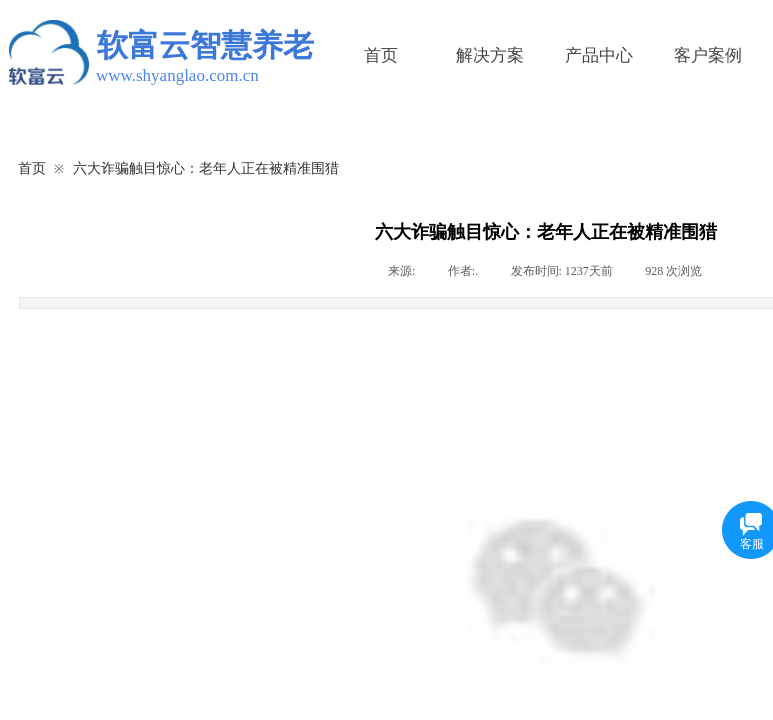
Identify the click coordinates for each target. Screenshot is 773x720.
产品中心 (599, 55)
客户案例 (708, 55)
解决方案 (490, 55)
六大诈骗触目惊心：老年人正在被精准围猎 (206, 168)
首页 (381, 55)
